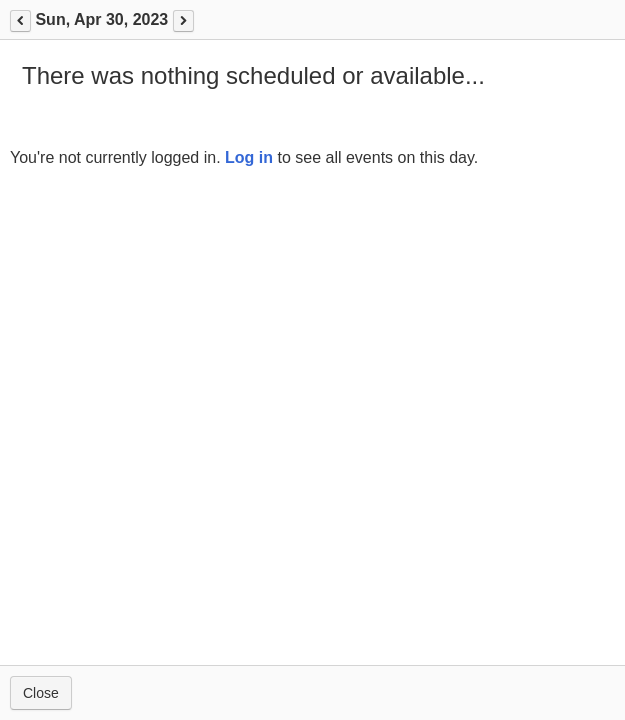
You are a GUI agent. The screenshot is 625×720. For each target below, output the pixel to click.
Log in (249, 157)
